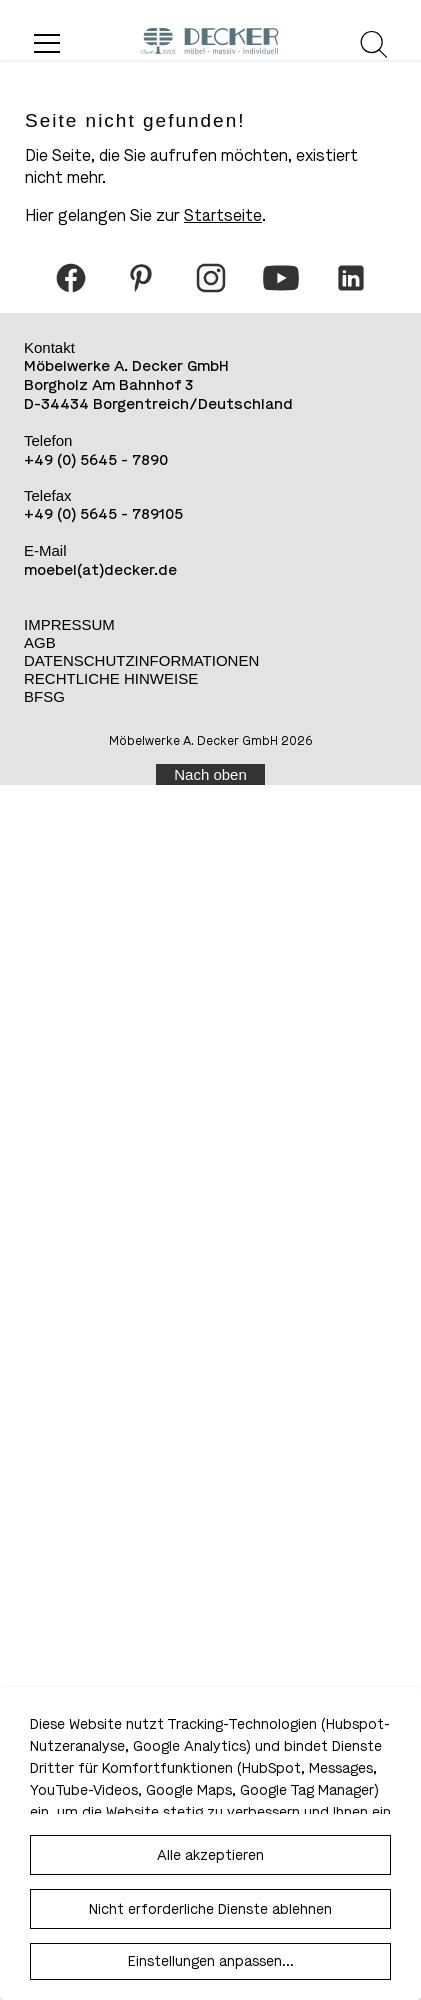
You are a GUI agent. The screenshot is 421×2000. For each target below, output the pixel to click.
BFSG (44, 696)
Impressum (69, 624)
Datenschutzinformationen (141, 660)
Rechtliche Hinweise (111, 678)
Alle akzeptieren (210, 1855)
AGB (40, 642)
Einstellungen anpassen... (211, 1961)
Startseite (223, 215)
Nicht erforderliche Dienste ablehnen (210, 1909)
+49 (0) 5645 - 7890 (96, 460)
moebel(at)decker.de (100, 570)
